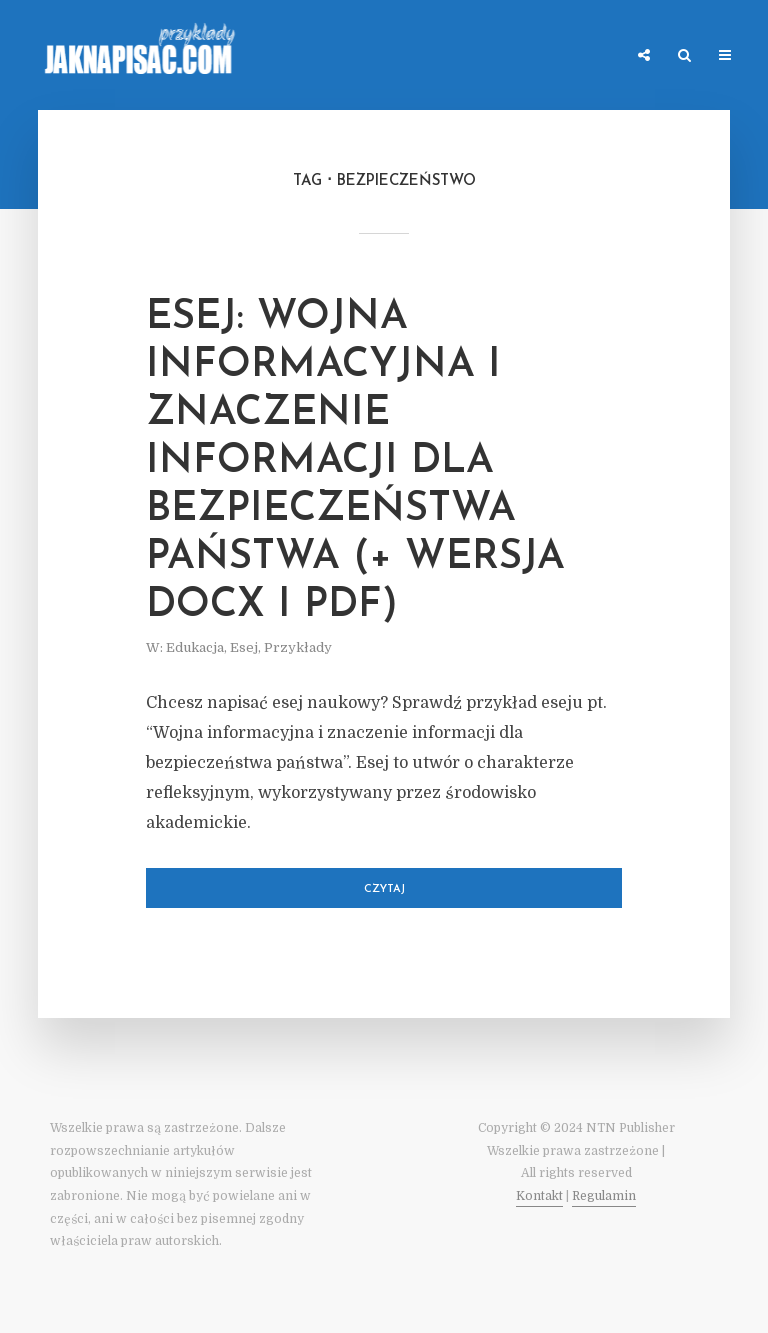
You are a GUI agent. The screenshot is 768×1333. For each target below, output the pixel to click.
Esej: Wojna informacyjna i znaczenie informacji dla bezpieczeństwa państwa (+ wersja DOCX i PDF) (355, 462)
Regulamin (604, 1196)
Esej (244, 647)
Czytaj (384, 889)
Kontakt (539, 1196)
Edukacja (195, 647)
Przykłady (298, 647)
